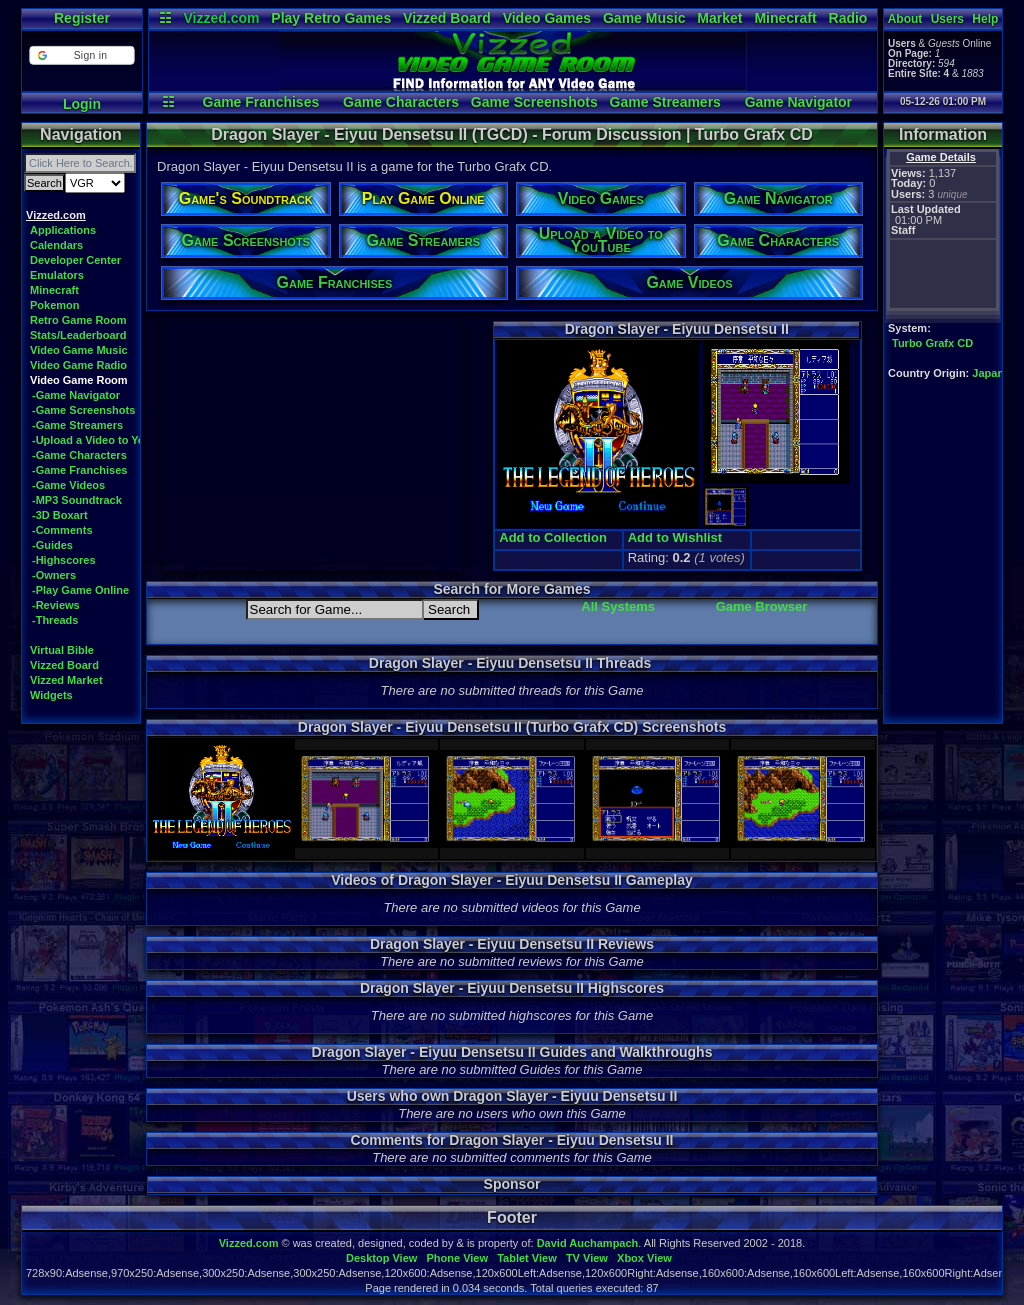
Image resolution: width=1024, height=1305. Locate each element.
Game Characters (401, 102)
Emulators (57, 275)
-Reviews (56, 605)
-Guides (52, 545)
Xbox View (644, 1258)
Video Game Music (79, 350)
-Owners (54, 575)
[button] (81, 55)
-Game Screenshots (83, 410)
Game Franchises (261, 102)
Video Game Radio (78, 365)
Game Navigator (798, 102)
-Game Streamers (77, 425)
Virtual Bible (62, 650)
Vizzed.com (221, 18)
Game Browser (762, 606)
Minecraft (785, 18)
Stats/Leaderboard (78, 335)
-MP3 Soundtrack (77, 500)
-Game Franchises (79, 470)
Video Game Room (79, 380)
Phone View (457, 1258)
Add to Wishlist (675, 537)
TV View (587, 1258)
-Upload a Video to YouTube (104, 440)
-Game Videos (68, 485)
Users (947, 19)
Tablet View (527, 1258)
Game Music (644, 18)
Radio (848, 18)
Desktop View (381, 1258)
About (905, 19)
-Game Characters (79, 455)
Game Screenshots (534, 102)
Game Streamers (665, 102)
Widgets (51, 695)
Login (82, 104)
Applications (63, 230)
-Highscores (64, 560)
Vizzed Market (66, 680)
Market (719, 18)
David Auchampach (588, 1243)
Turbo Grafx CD (932, 343)
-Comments (62, 530)
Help (985, 19)
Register (82, 18)
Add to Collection (553, 537)
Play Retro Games (331, 18)
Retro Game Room (78, 320)
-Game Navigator (76, 395)
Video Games (547, 18)
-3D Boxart (60, 515)
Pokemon (55, 305)
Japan (988, 373)
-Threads (55, 620)
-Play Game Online (80, 590)
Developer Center (75, 260)
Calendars (56, 245)
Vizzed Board (447, 18)
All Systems (618, 606)
